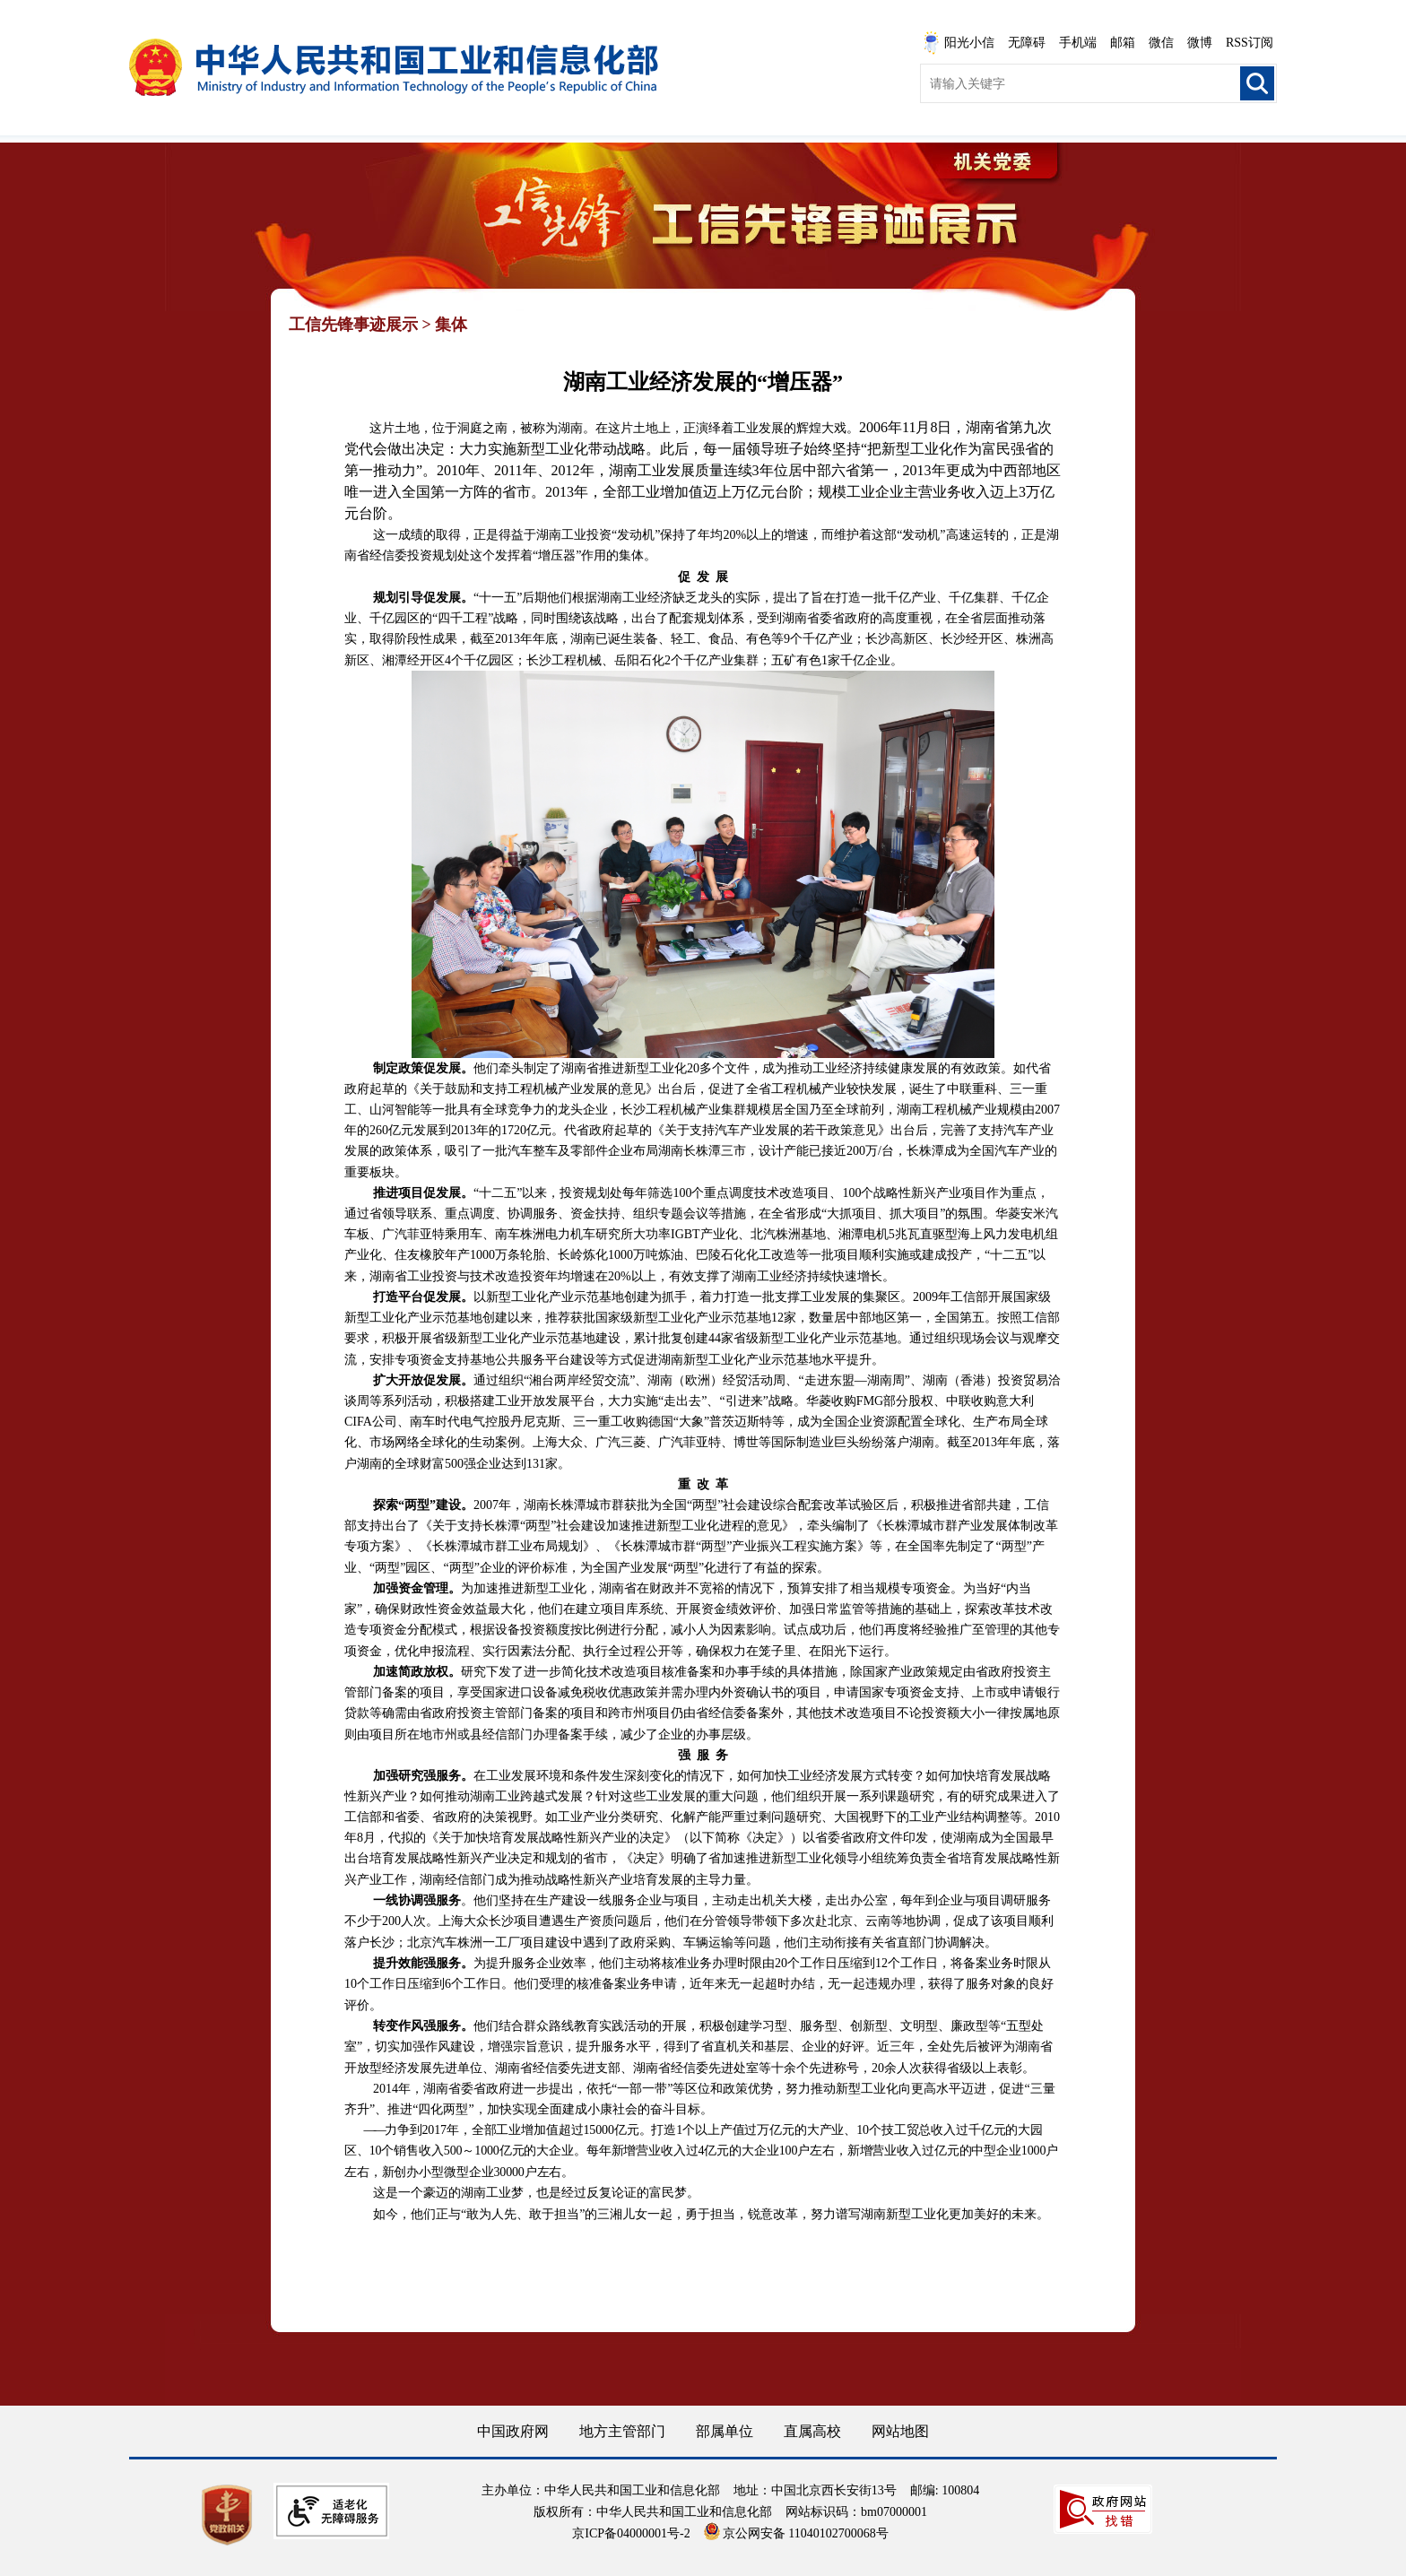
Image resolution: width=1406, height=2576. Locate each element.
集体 (451, 325)
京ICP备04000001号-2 (631, 2533)
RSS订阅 (1249, 42)
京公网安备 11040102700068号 (796, 2533)
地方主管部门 (622, 2431)
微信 (1161, 42)
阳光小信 (958, 43)
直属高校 (812, 2431)
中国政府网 (513, 2431)
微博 (1199, 42)
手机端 (1078, 42)
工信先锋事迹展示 (353, 325)
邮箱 (1122, 42)
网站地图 (900, 2431)
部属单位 (724, 2431)
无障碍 (1027, 42)
